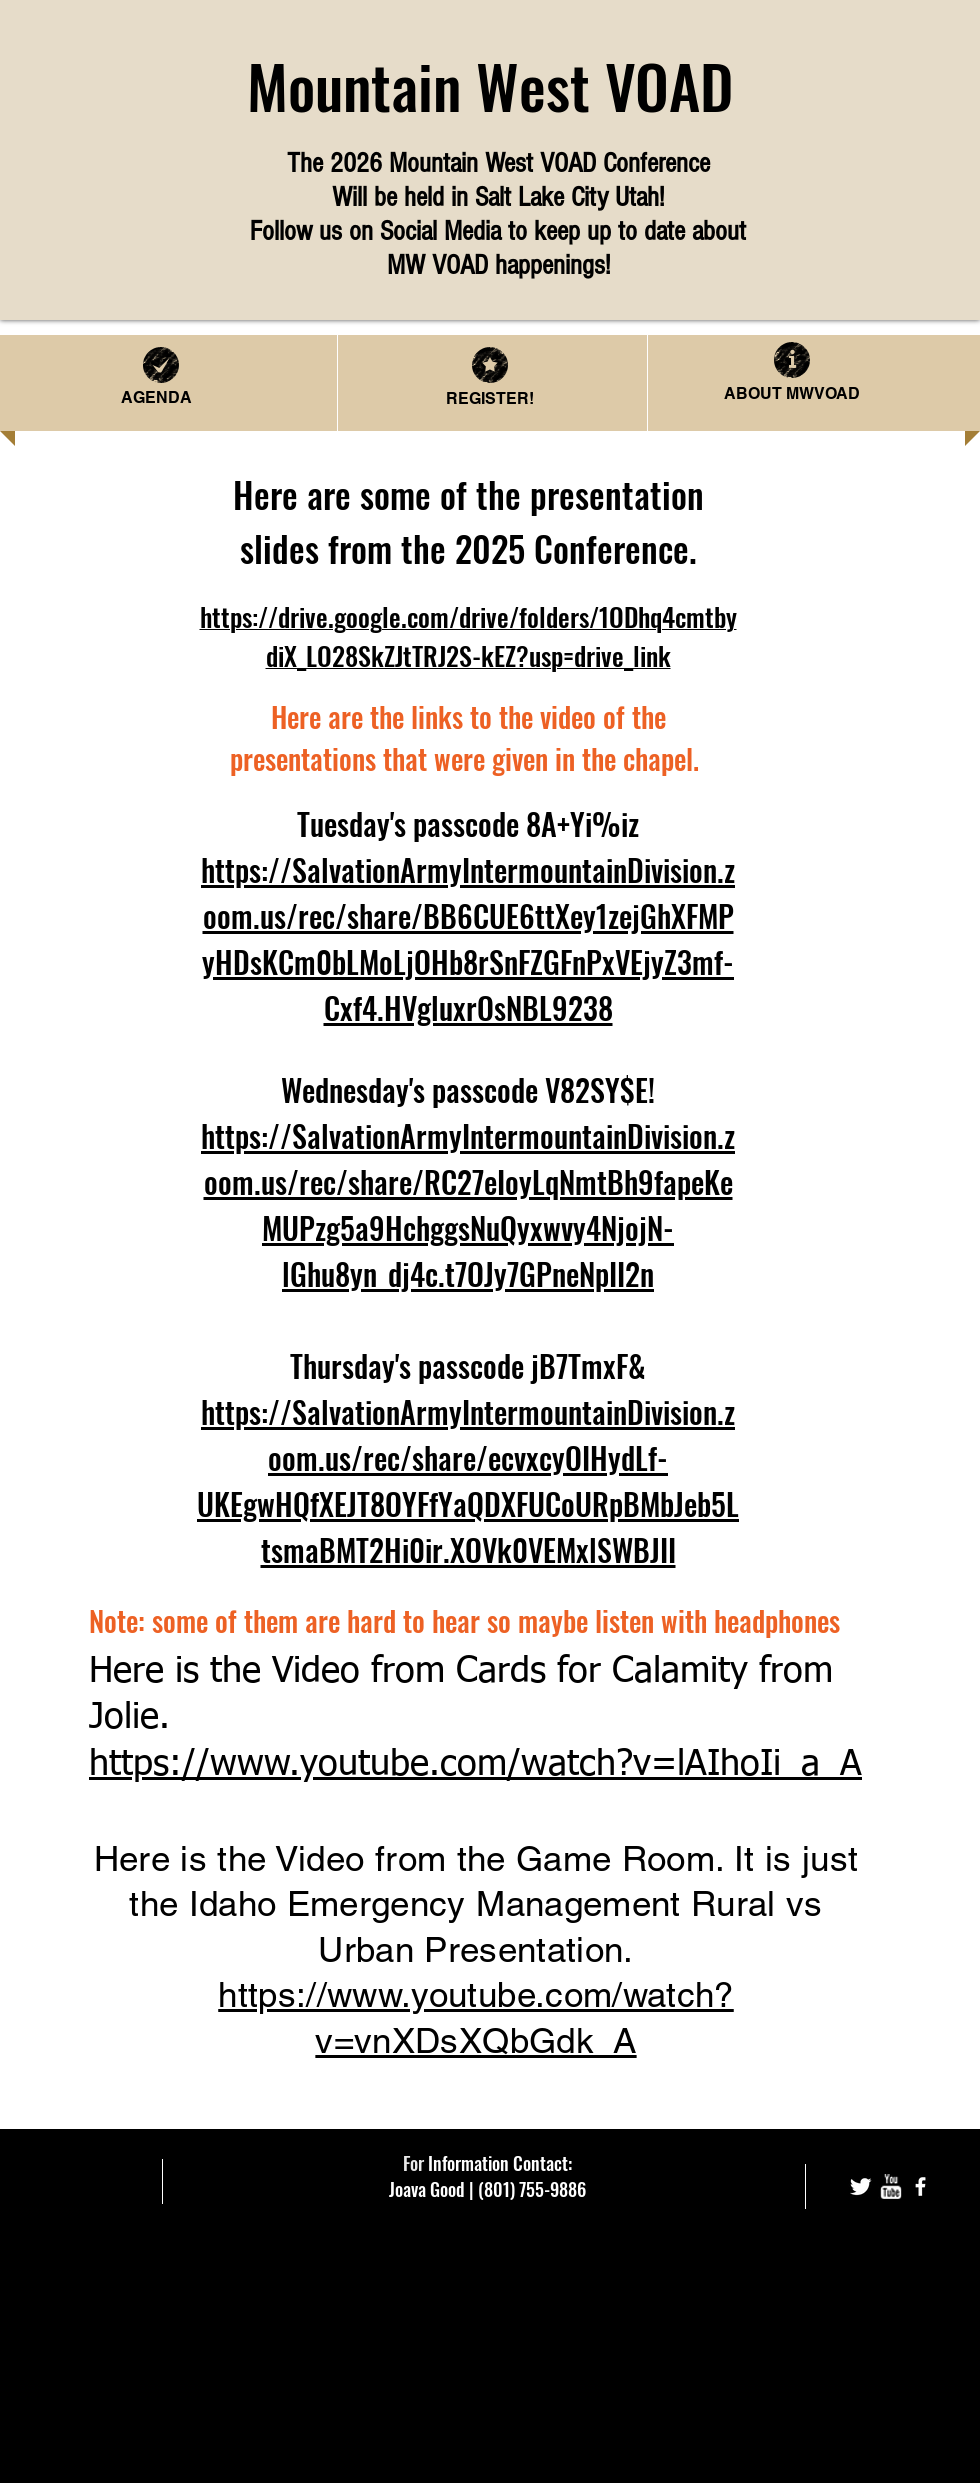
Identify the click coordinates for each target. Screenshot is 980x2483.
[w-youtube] (890, 2186)
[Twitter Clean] (860, 2186)
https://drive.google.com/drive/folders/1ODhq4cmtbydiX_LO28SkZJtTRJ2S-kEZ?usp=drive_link (468, 636)
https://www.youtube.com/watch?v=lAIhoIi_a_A (475, 1765)
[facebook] (920, 2186)
